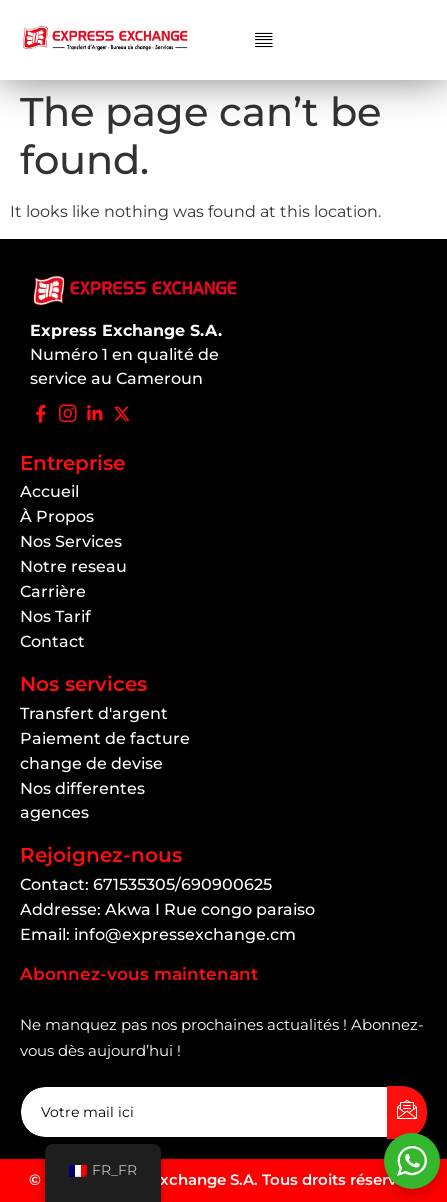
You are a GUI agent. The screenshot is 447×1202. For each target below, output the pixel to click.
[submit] (407, 1112)
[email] (204, 1112)
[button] (264, 40)
